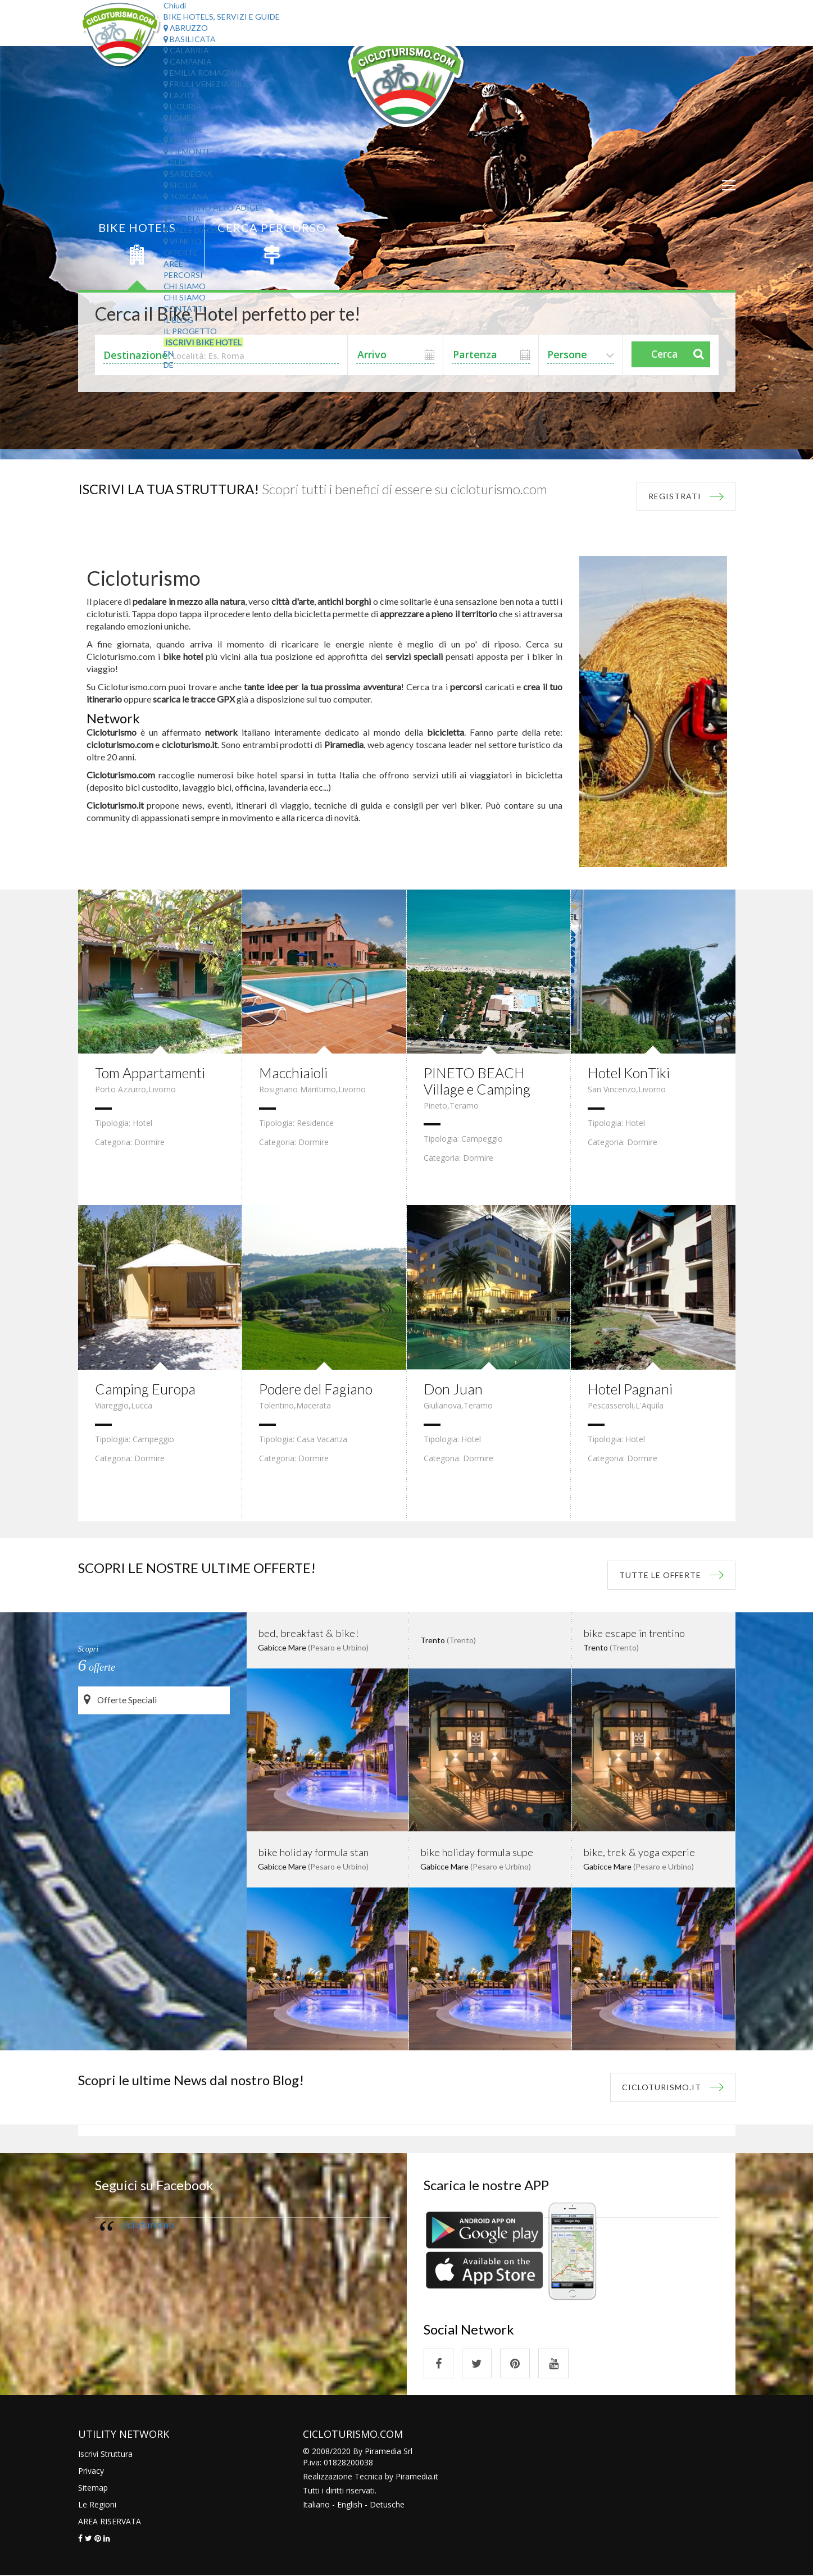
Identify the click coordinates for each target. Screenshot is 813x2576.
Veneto (182, 241)
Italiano (316, 2505)
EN (168, 353)
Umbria (182, 219)
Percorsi (183, 275)
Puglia (181, 162)
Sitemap (93, 2488)
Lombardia (189, 117)
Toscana (185, 196)
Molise (181, 140)
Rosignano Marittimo (297, 1089)
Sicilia (180, 185)
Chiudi (174, 5)
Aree (173, 263)
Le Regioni (97, 2505)
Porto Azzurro (120, 1089)
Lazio (178, 95)
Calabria (186, 50)
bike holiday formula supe (474, 1852)
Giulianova (442, 1405)
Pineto (435, 1105)
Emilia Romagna (201, 72)
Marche (183, 129)
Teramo (464, 1105)
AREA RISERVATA (109, 2521)
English (349, 2505)
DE (168, 365)
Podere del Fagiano (318, 1389)
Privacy (91, 2471)
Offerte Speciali (121, 1700)
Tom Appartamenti (153, 1073)
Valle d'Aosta (196, 230)
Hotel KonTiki (631, 1073)
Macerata (313, 1405)
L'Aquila (649, 1405)
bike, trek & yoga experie (636, 1852)
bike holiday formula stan (311, 1852)
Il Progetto (190, 331)
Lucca (141, 1405)
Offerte (180, 252)
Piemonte (187, 151)
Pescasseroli (610, 1405)
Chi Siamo (184, 286)
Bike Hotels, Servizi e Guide (221, 16)
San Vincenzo (612, 1089)
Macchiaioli (295, 1073)
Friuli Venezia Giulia (210, 84)
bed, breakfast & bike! (305, 1633)
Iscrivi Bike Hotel (203, 342)
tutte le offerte (660, 1575)
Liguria (182, 106)
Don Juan (453, 1389)
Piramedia (414, 2477)
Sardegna (187, 174)
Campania (187, 61)
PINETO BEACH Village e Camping (480, 1081)
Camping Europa (147, 1389)
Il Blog (178, 320)
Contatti (184, 308)
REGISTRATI (674, 496)
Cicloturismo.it (661, 2087)
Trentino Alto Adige (211, 207)
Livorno (162, 1089)
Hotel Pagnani (631, 1389)
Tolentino (276, 1405)
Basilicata (189, 39)
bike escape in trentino (632, 1633)
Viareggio (112, 1405)
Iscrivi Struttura (105, 2454)
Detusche (387, 2505)
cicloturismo (147, 2225)
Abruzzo (185, 28)
